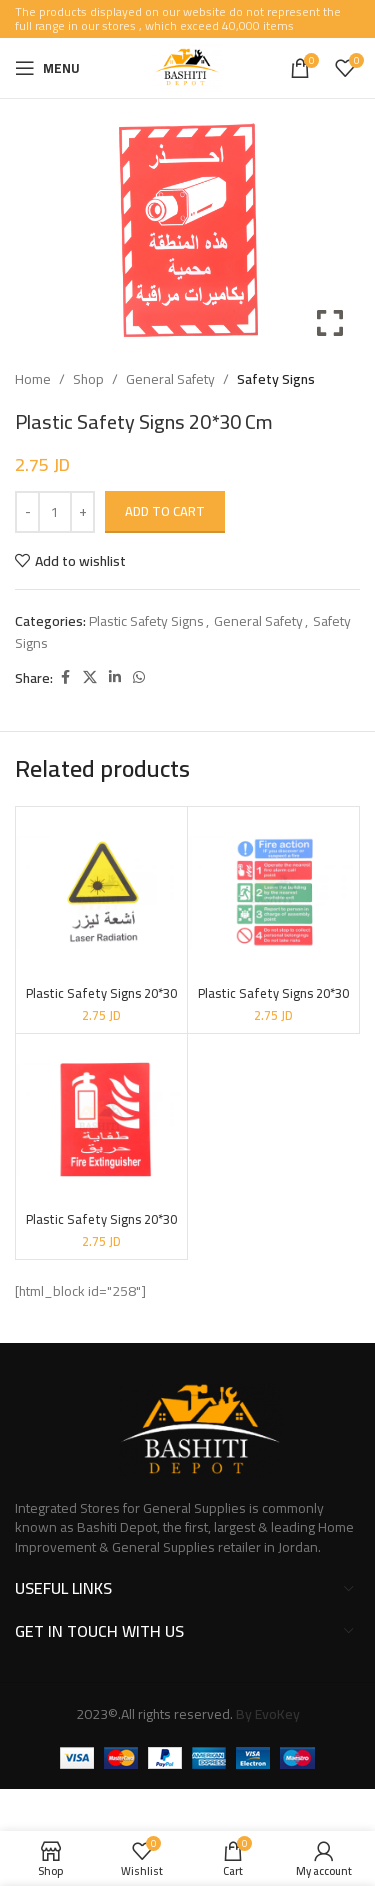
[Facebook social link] (65, 677)
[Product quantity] (55, 512)
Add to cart (165, 511)
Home (33, 379)
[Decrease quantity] (27, 512)
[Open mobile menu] (47, 68)
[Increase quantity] (82, 512)
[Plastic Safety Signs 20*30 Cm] (101, 892)
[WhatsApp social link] (139, 677)
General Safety (170, 379)
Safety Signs (276, 379)
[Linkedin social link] (115, 677)
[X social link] (90, 677)
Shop (88, 379)
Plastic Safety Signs (146, 621)
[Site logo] (187, 67)
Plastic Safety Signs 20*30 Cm (101, 1001)
